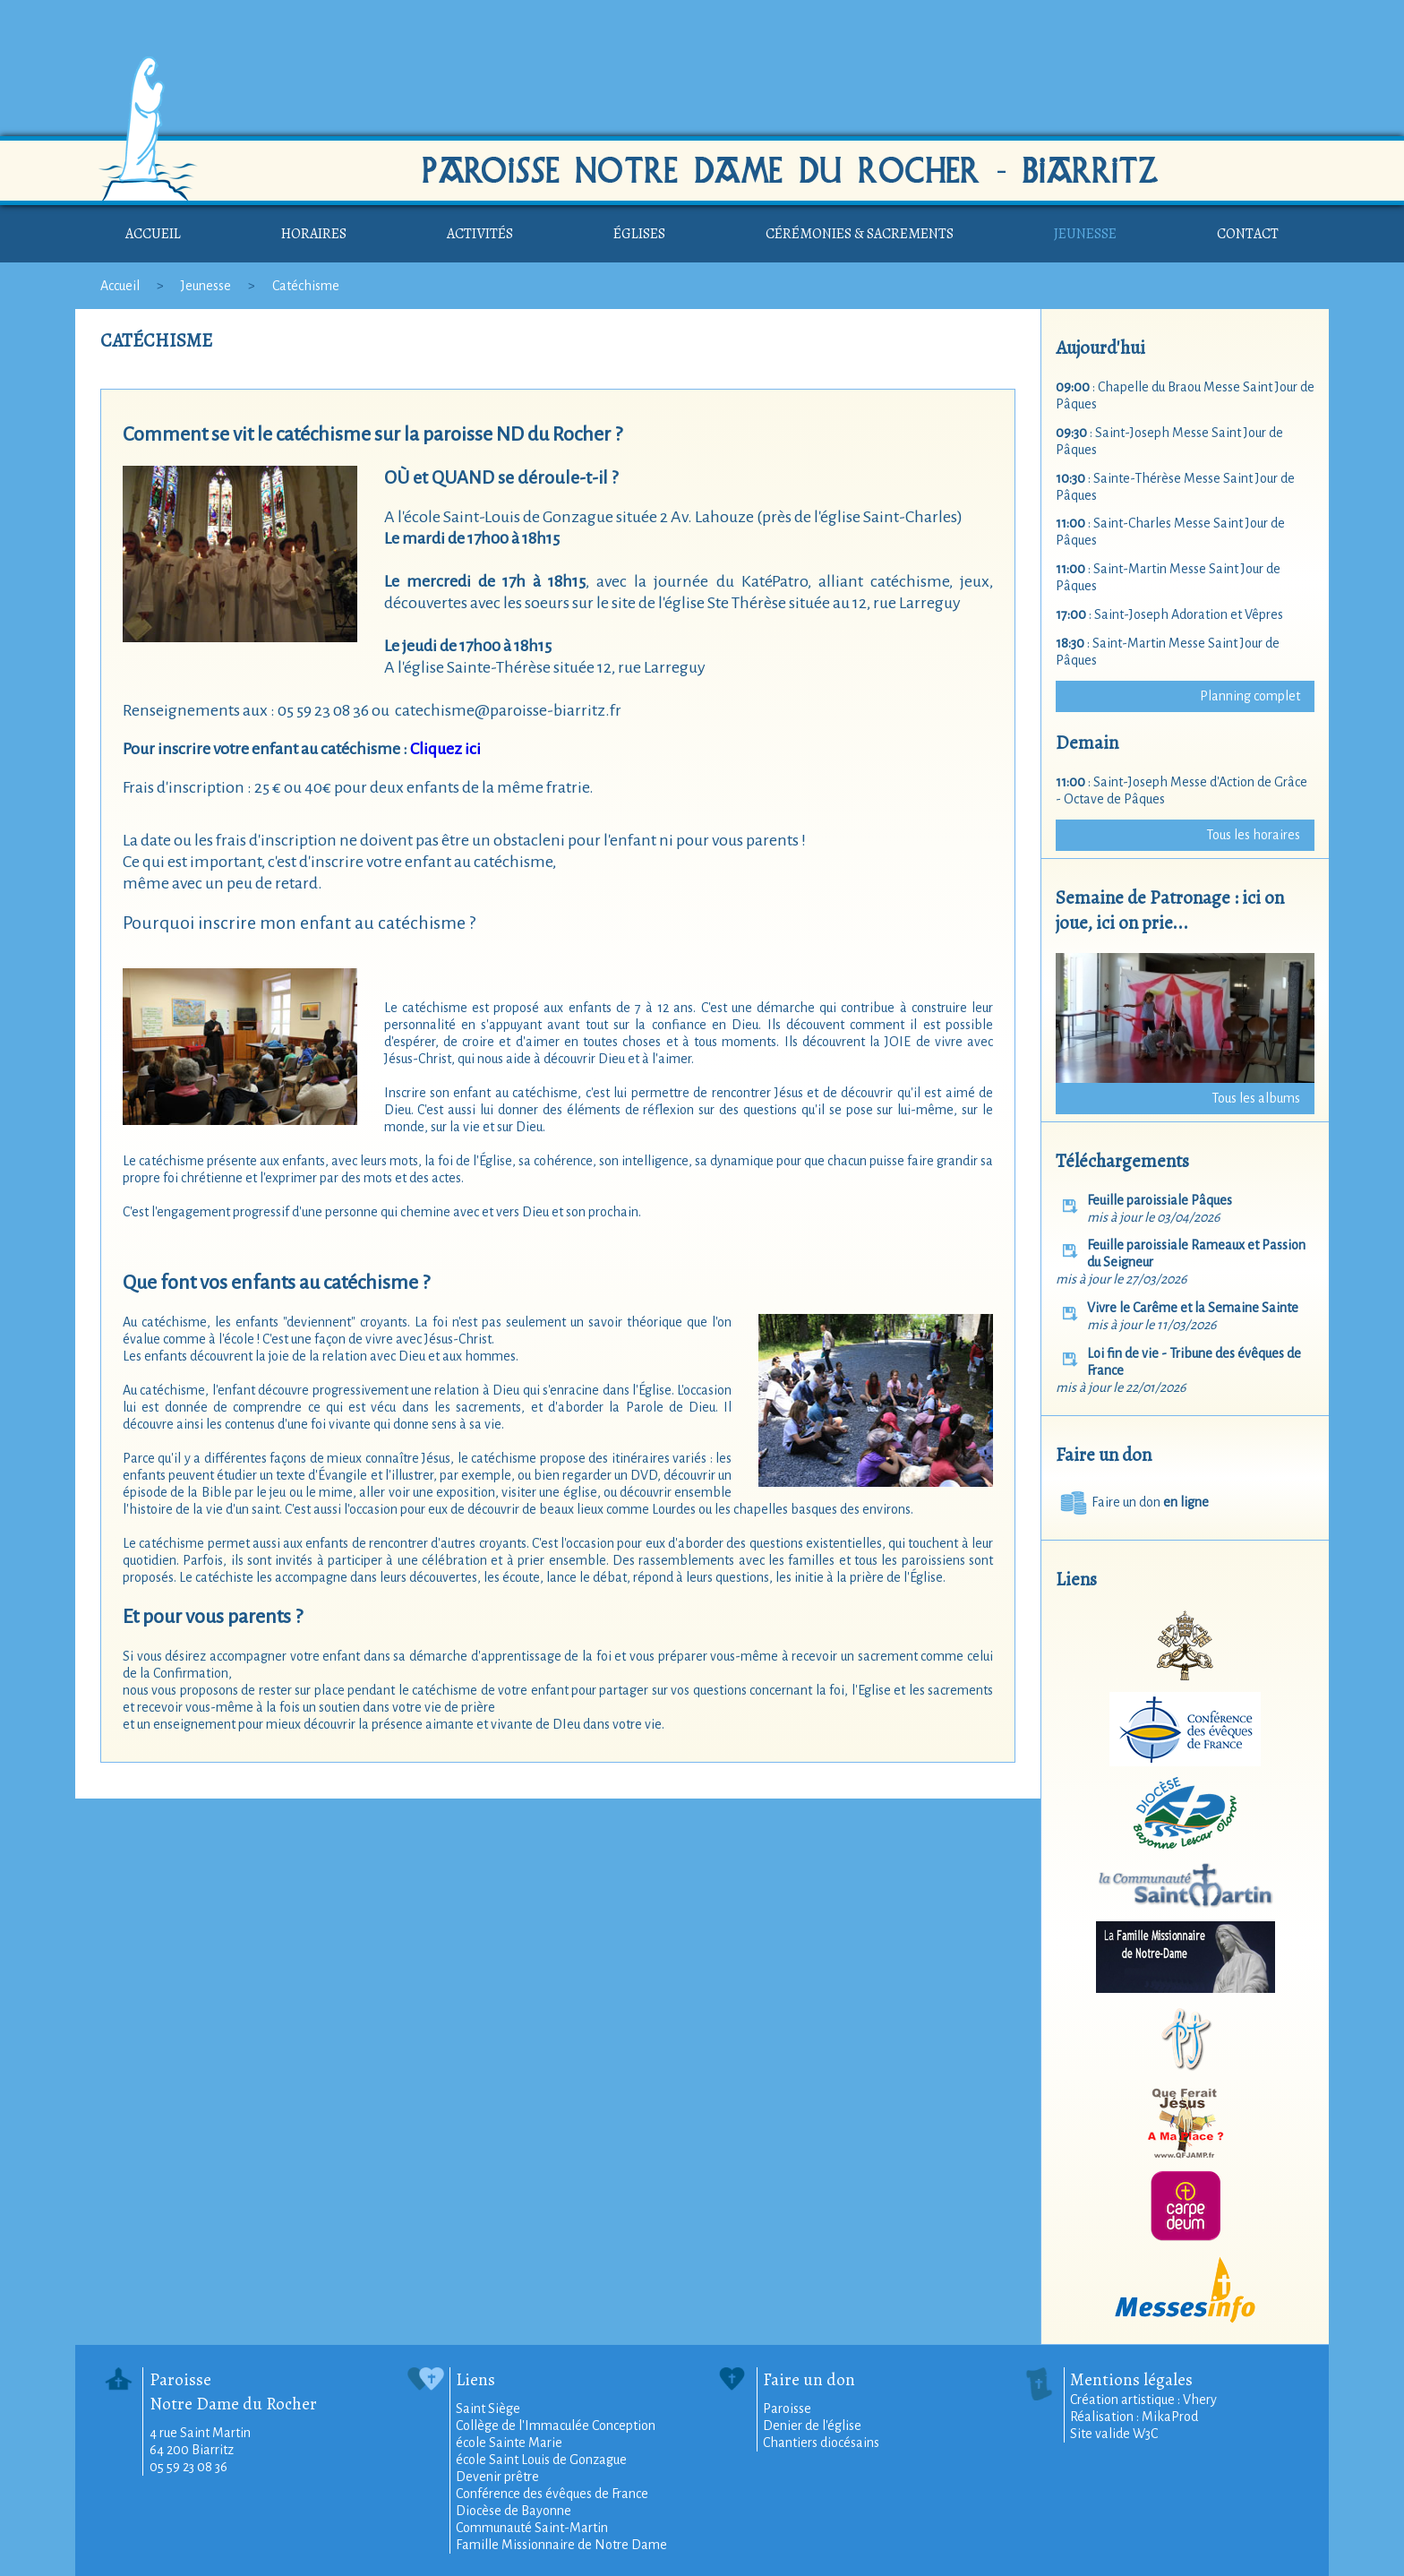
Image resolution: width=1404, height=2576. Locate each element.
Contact (1248, 234)
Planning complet (1250, 696)
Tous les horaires (1253, 835)
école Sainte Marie (509, 2442)
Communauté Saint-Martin (532, 2527)
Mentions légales (1131, 2379)
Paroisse (787, 2408)
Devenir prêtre (497, 2476)
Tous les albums (1255, 1098)
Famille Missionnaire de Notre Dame (561, 2544)
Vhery (1200, 2399)
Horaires (314, 234)
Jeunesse (1085, 234)
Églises (639, 234)
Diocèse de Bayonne (513, 2510)
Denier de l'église (812, 2425)
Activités (480, 234)
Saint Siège (488, 2408)
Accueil (153, 234)
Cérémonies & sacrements (860, 234)
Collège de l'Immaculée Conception (555, 2425)
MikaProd (1170, 2416)
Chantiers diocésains (821, 2442)
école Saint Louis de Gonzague (541, 2459)
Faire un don (1132, 1502)
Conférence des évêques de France (552, 2493)
